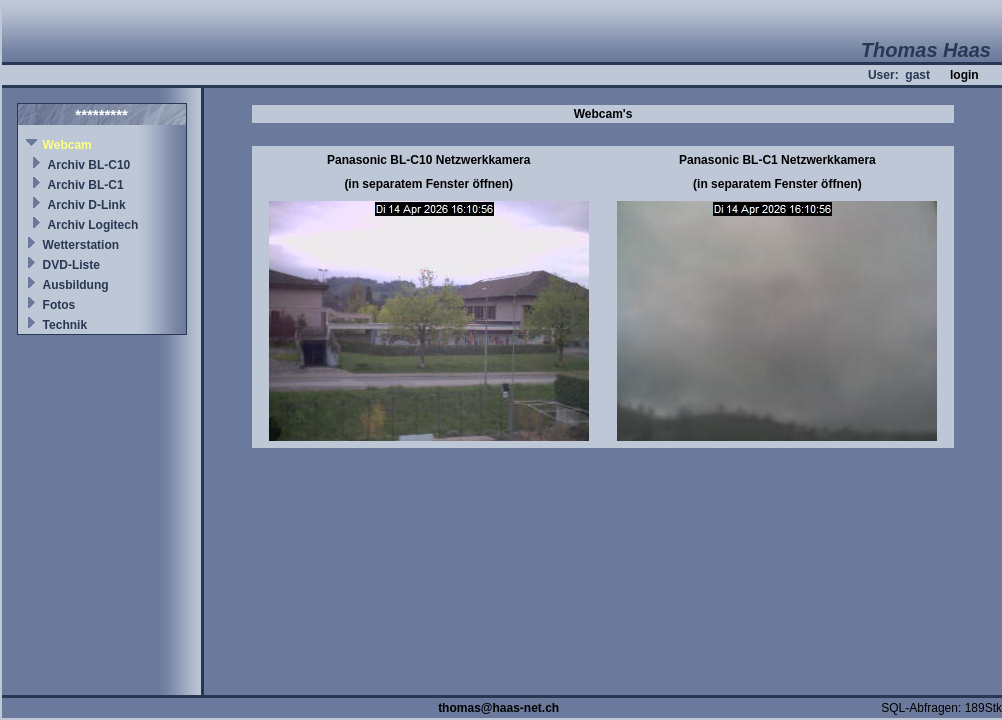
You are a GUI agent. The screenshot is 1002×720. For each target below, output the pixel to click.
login (964, 75)
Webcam (67, 145)
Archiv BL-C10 (89, 165)
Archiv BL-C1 (86, 185)
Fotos (59, 305)
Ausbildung (76, 285)
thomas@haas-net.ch (498, 708)
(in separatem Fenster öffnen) (428, 184)
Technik (65, 325)
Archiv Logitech (93, 225)
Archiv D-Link (87, 205)
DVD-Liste (71, 265)
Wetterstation (81, 245)
